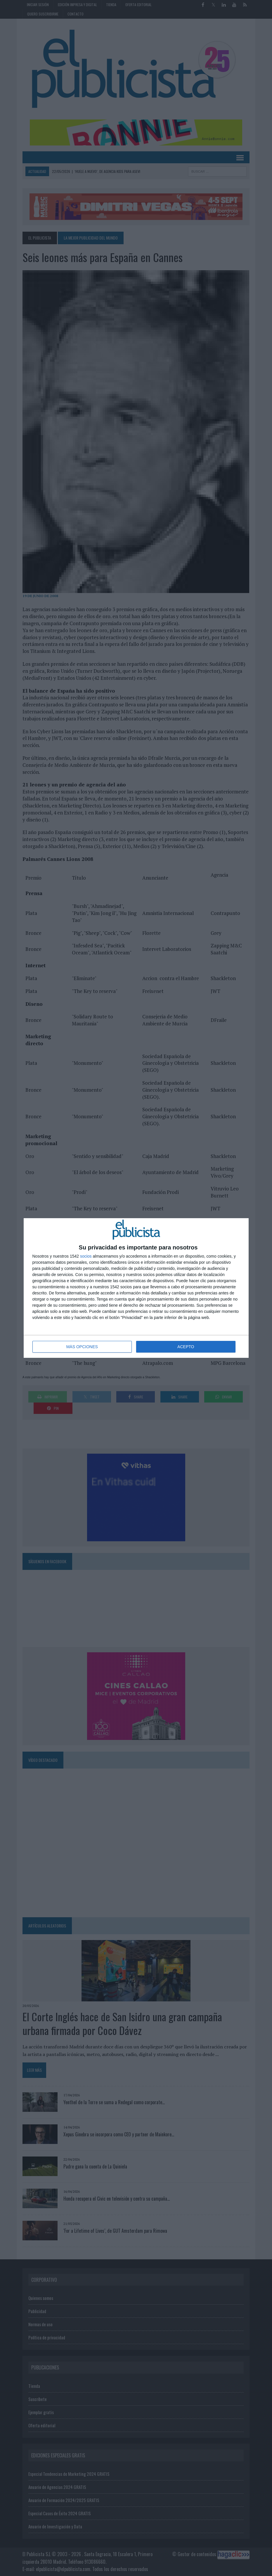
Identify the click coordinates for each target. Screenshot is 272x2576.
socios (86, 1256)
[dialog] (136, 1288)
